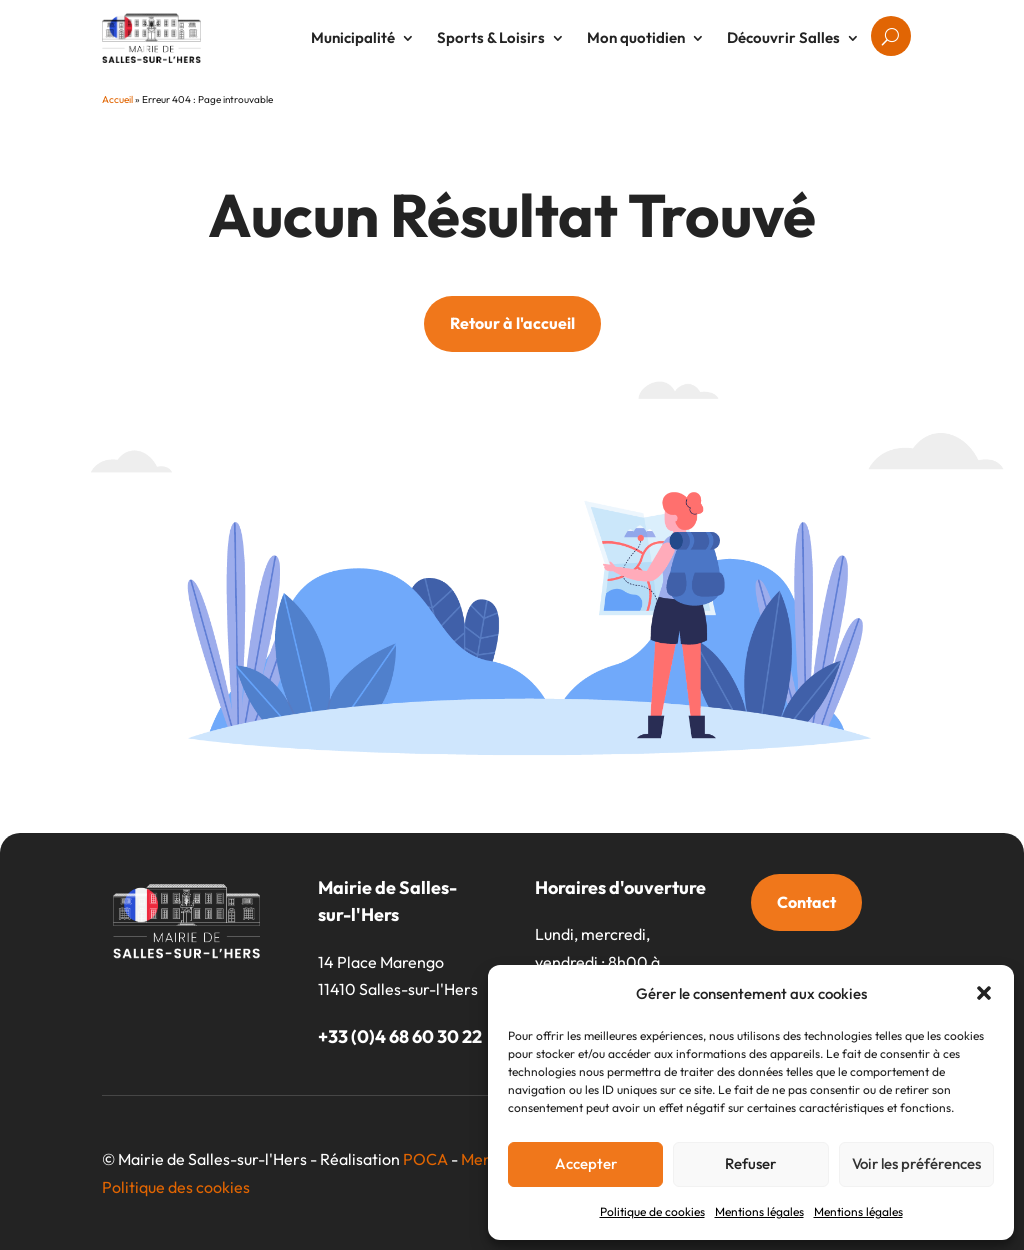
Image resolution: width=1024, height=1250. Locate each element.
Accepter (586, 1163)
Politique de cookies (652, 1211)
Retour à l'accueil (512, 323)
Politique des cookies (176, 1187)
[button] (984, 993)
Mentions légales (759, 1211)
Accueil (117, 99)
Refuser (750, 1163)
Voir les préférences (916, 1163)
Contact (806, 902)
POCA (425, 1159)
